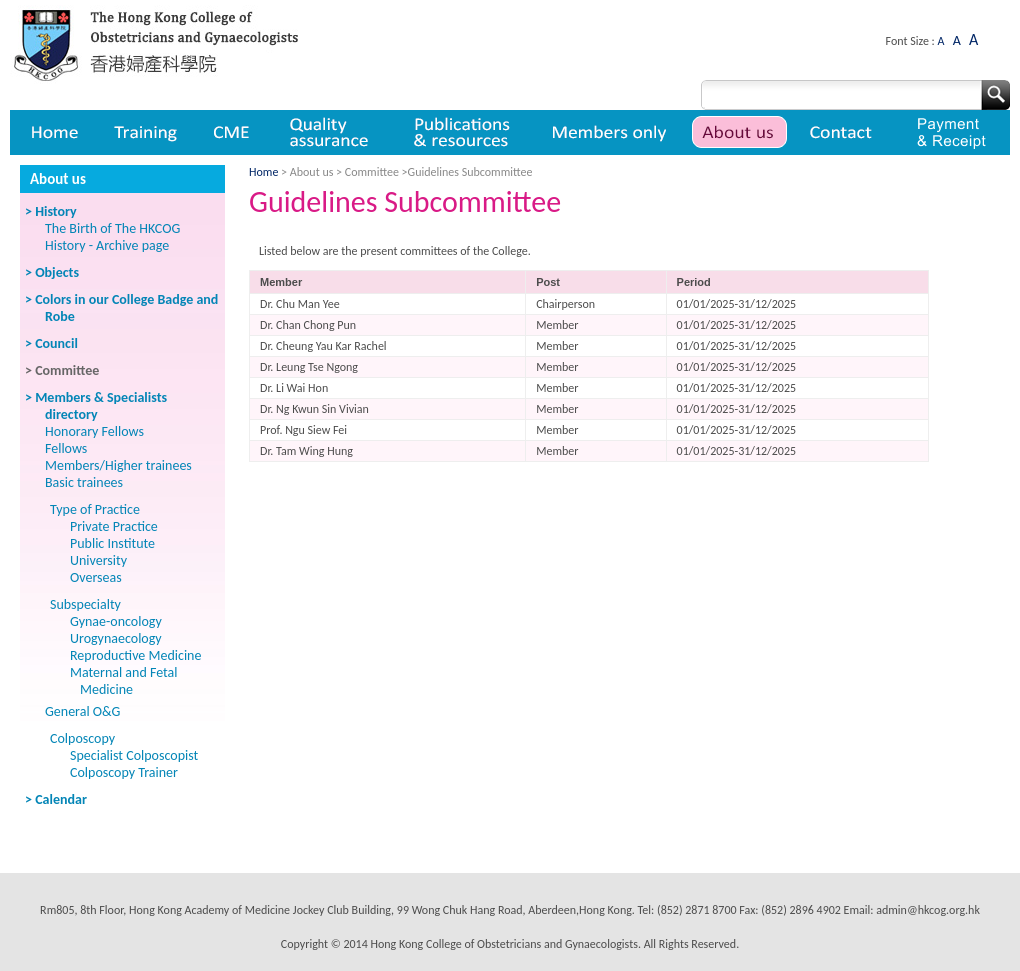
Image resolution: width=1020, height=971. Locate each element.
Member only (609, 132)
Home (53, 132)
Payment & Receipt (951, 132)
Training (145, 132)
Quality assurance (330, 132)
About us (739, 132)
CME (231, 132)
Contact (843, 132)
